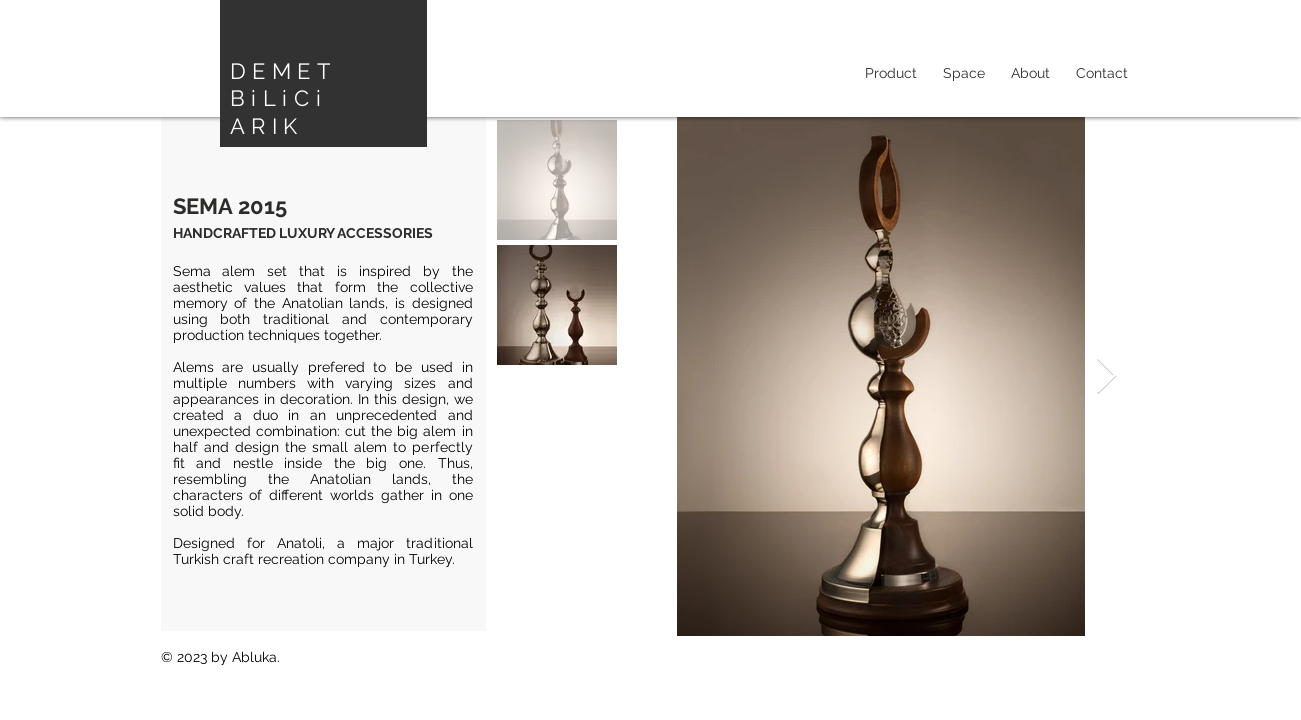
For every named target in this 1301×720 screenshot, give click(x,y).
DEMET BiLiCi (283, 84)
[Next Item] (1106, 376)
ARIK (267, 126)
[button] (964, 73)
